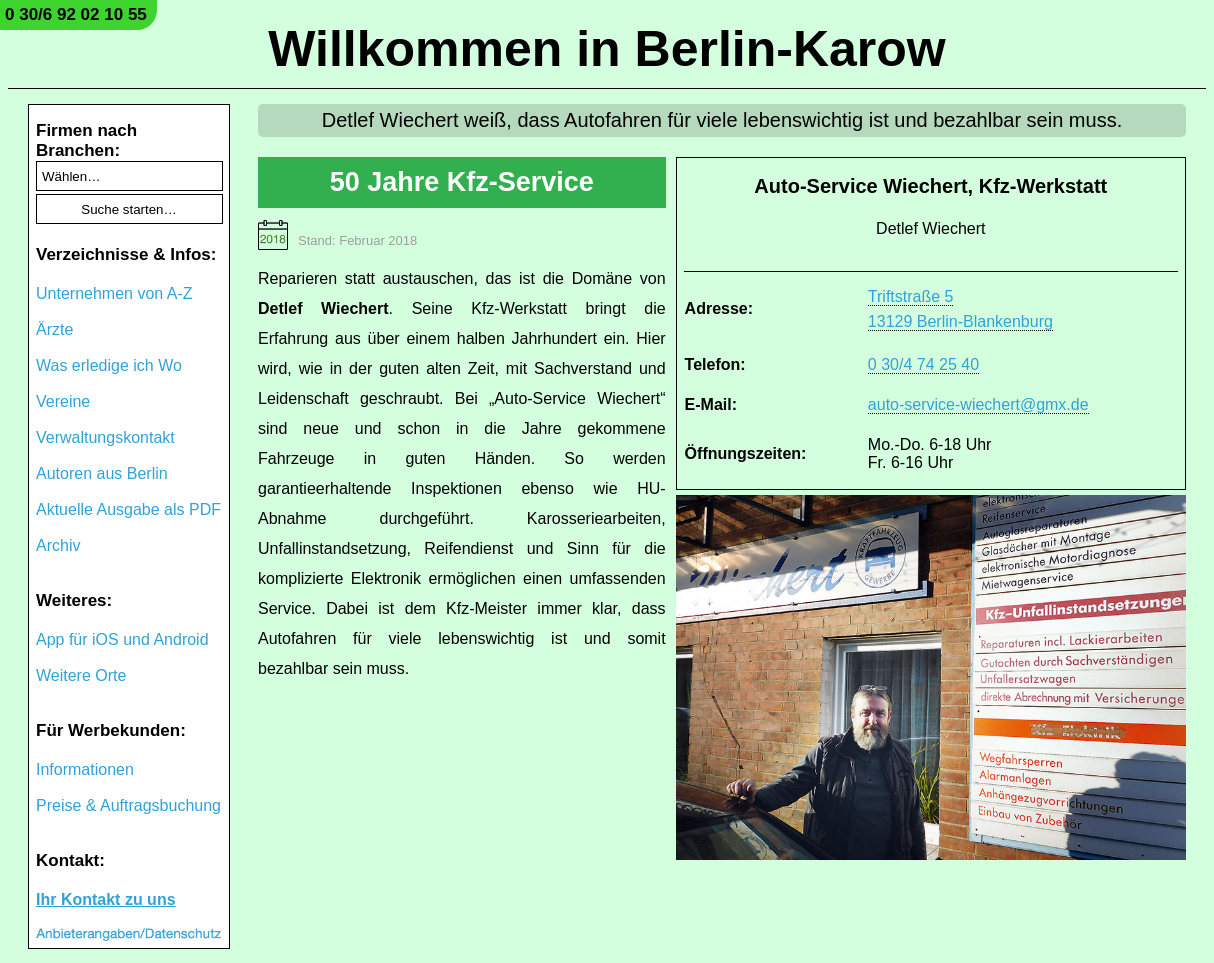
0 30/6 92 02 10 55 (76, 14)
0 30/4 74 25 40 (923, 364)
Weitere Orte (81, 675)
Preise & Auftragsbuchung (128, 805)
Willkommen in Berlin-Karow (606, 49)
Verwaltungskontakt (105, 437)
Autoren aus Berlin (102, 473)
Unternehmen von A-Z (114, 293)
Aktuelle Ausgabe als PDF (128, 509)
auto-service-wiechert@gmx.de (978, 404)
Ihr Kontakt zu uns (106, 899)
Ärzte (54, 329)
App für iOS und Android (122, 639)
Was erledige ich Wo (109, 365)
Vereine (63, 401)
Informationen (85, 769)
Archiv (58, 545)
